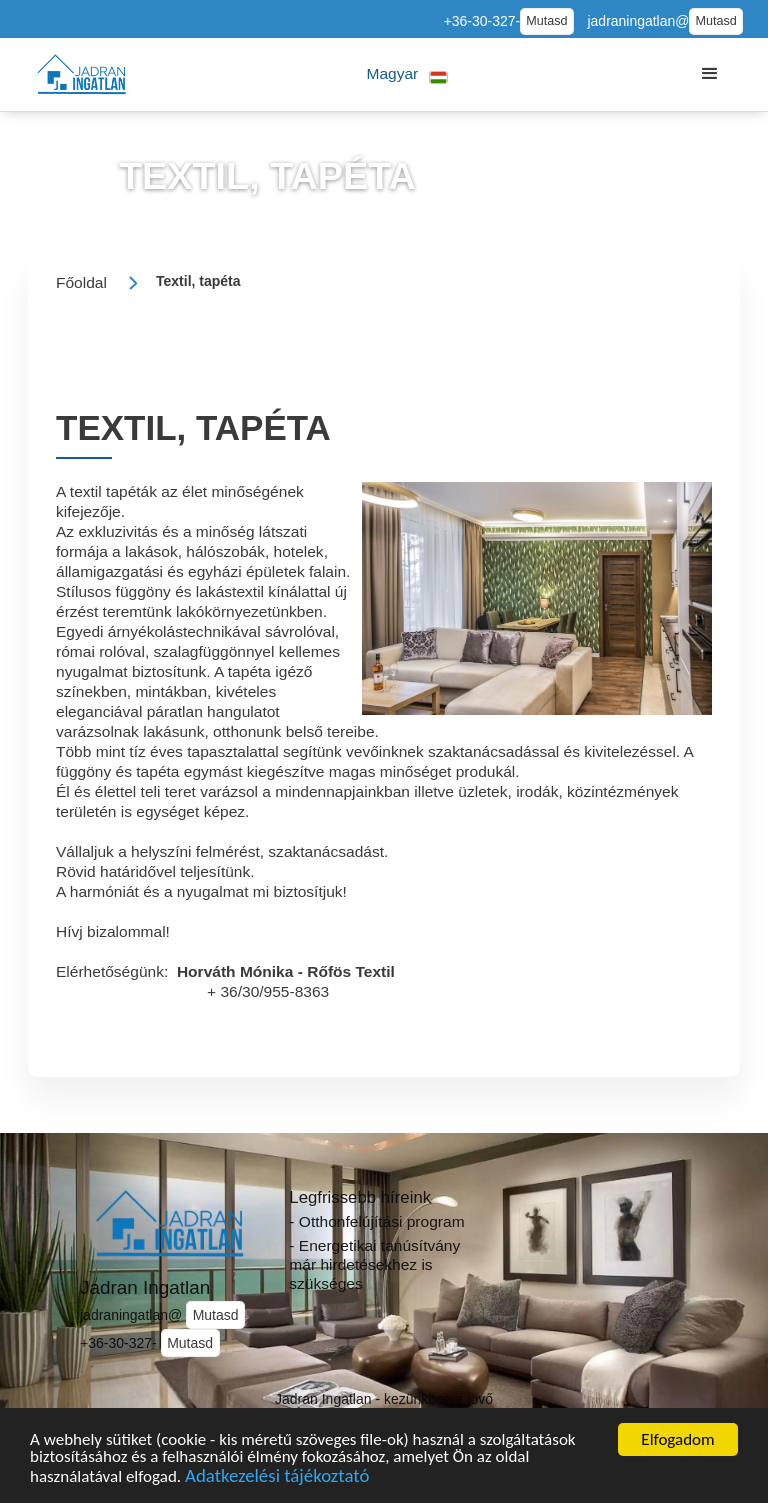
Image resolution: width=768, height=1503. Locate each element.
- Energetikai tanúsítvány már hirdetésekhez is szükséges (374, 1264)
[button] (407, 74)
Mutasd (546, 21)
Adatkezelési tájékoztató (277, 1483)
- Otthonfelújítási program (376, 1221)
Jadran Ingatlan (145, 1287)
